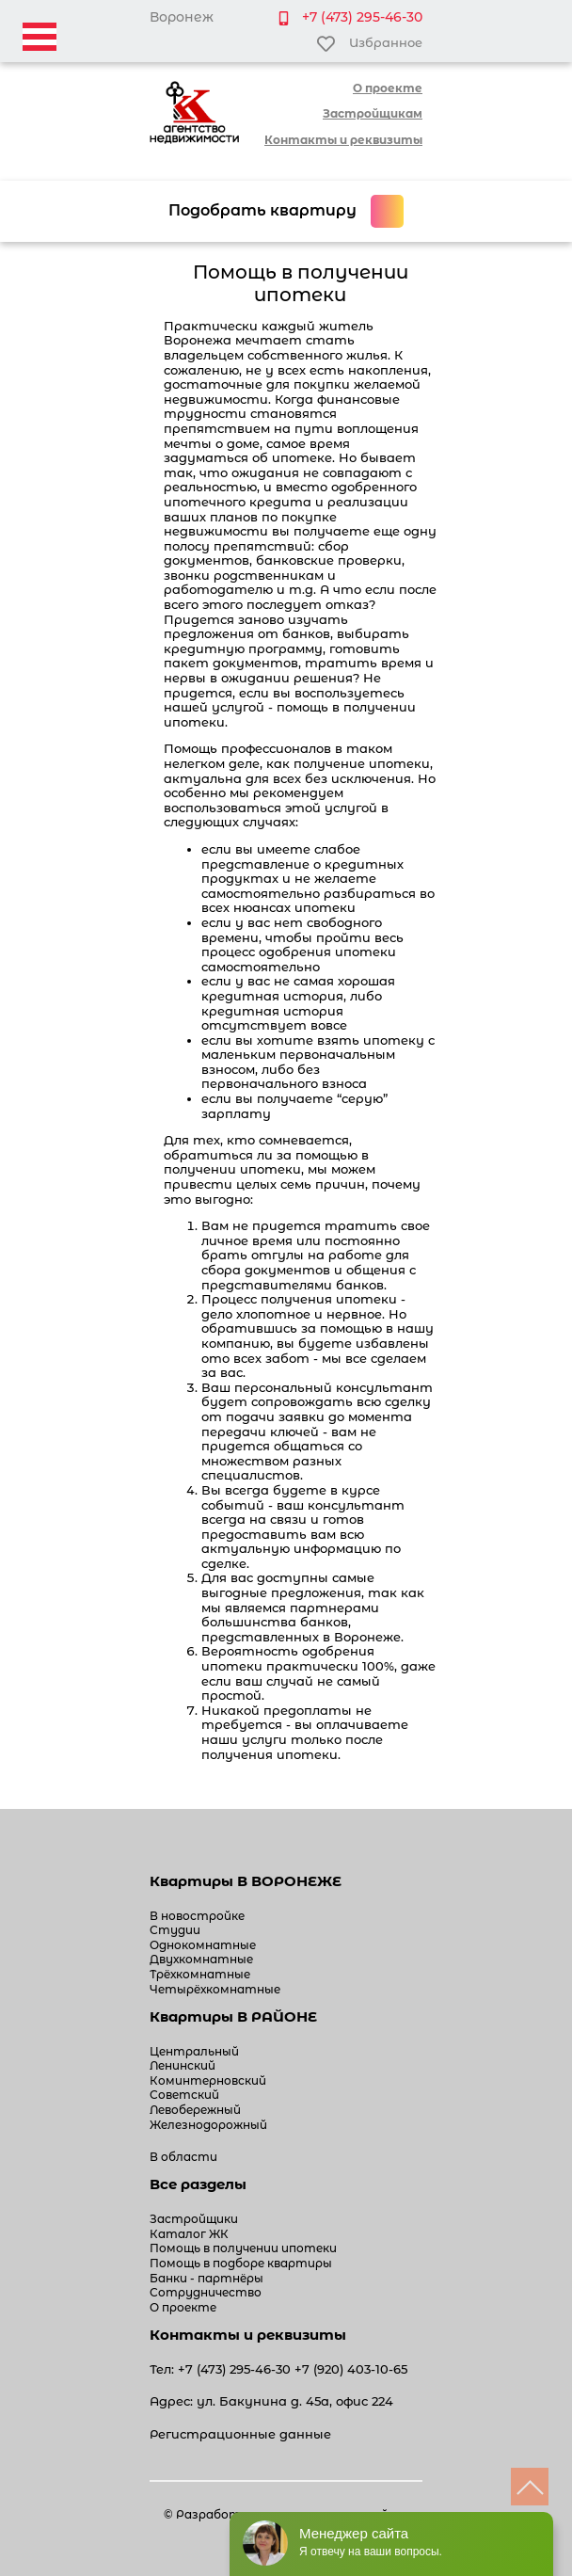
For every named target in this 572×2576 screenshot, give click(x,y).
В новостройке (197, 1916)
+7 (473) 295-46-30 (362, 16)
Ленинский (182, 2065)
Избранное (369, 44)
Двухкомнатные (201, 1959)
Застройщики (194, 2219)
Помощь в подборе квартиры (241, 2263)
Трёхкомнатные (200, 1974)
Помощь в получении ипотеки (243, 2248)
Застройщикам (372, 113)
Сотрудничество (206, 2292)
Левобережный (195, 2110)
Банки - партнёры (206, 2278)
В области (183, 2157)
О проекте (387, 88)
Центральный (194, 2051)
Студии (175, 1930)
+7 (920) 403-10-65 (350, 2368)
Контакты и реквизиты (343, 140)
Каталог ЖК (189, 2234)
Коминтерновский (208, 2080)
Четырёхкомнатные (215, 1989)
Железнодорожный (208, 2125)
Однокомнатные (203, 1945)
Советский (184, 2095)
